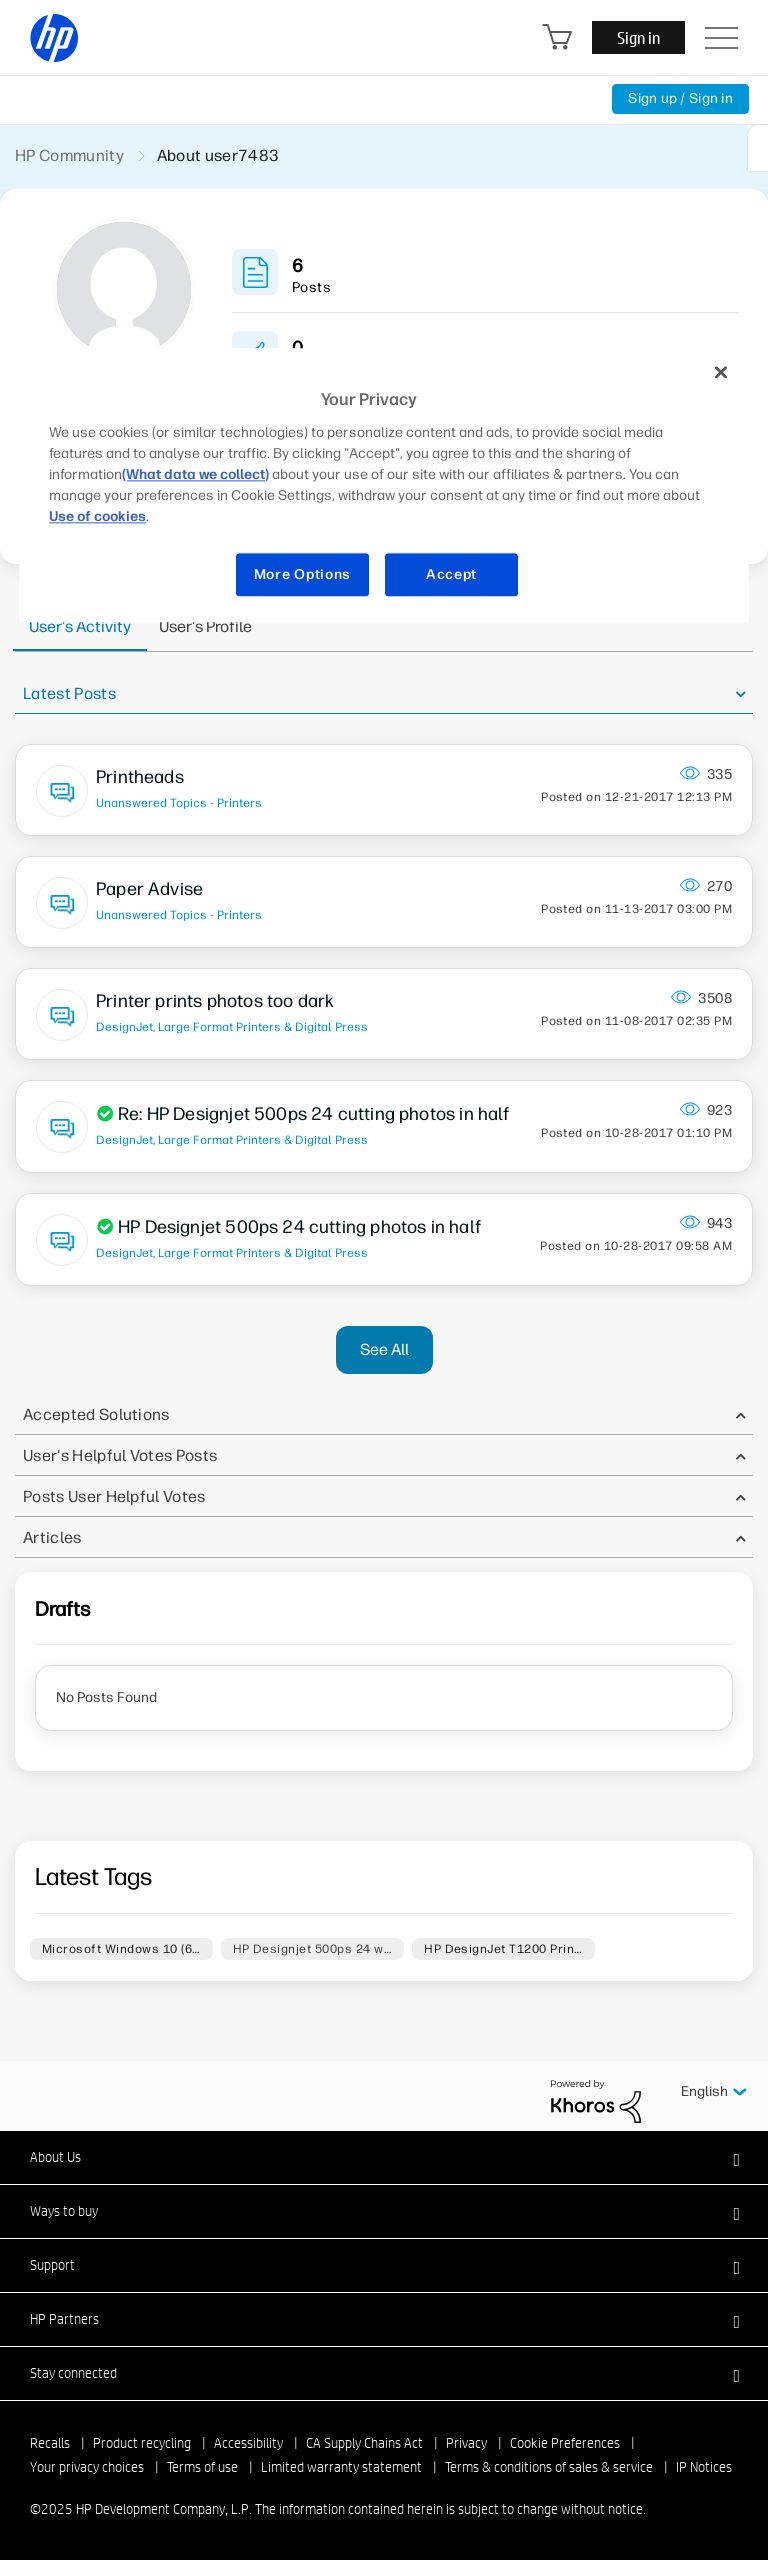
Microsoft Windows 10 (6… (121, 1949)
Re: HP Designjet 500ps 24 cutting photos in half (314, 1114)
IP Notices (704, 2467)
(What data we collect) (195, 474)
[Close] (721, 372)
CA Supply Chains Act (364, 2443)
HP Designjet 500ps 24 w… (313, 1949)
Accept (451, 574)
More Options (302, 574)
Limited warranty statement (341, 2467)
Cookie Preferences (565, 2443)
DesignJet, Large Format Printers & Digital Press (232, 1027)
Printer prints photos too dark (215, 1001)
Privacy (466, 2443)
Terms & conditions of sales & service (549, 2467)
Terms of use (202, 2467)
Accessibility (248, 2443)
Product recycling (142, 2443)
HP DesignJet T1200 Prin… (503, 1949)
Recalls (50, 2443)
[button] (384, 2157)
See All (384, 1349)
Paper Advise (149, 889)
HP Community (69, 155)
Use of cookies (97, 516)
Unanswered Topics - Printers (179, 803)
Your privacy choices (87, 2467)
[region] (384, 485)
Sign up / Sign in (680, 98)
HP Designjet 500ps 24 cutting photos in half (299, 1227)
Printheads (140, 777)
